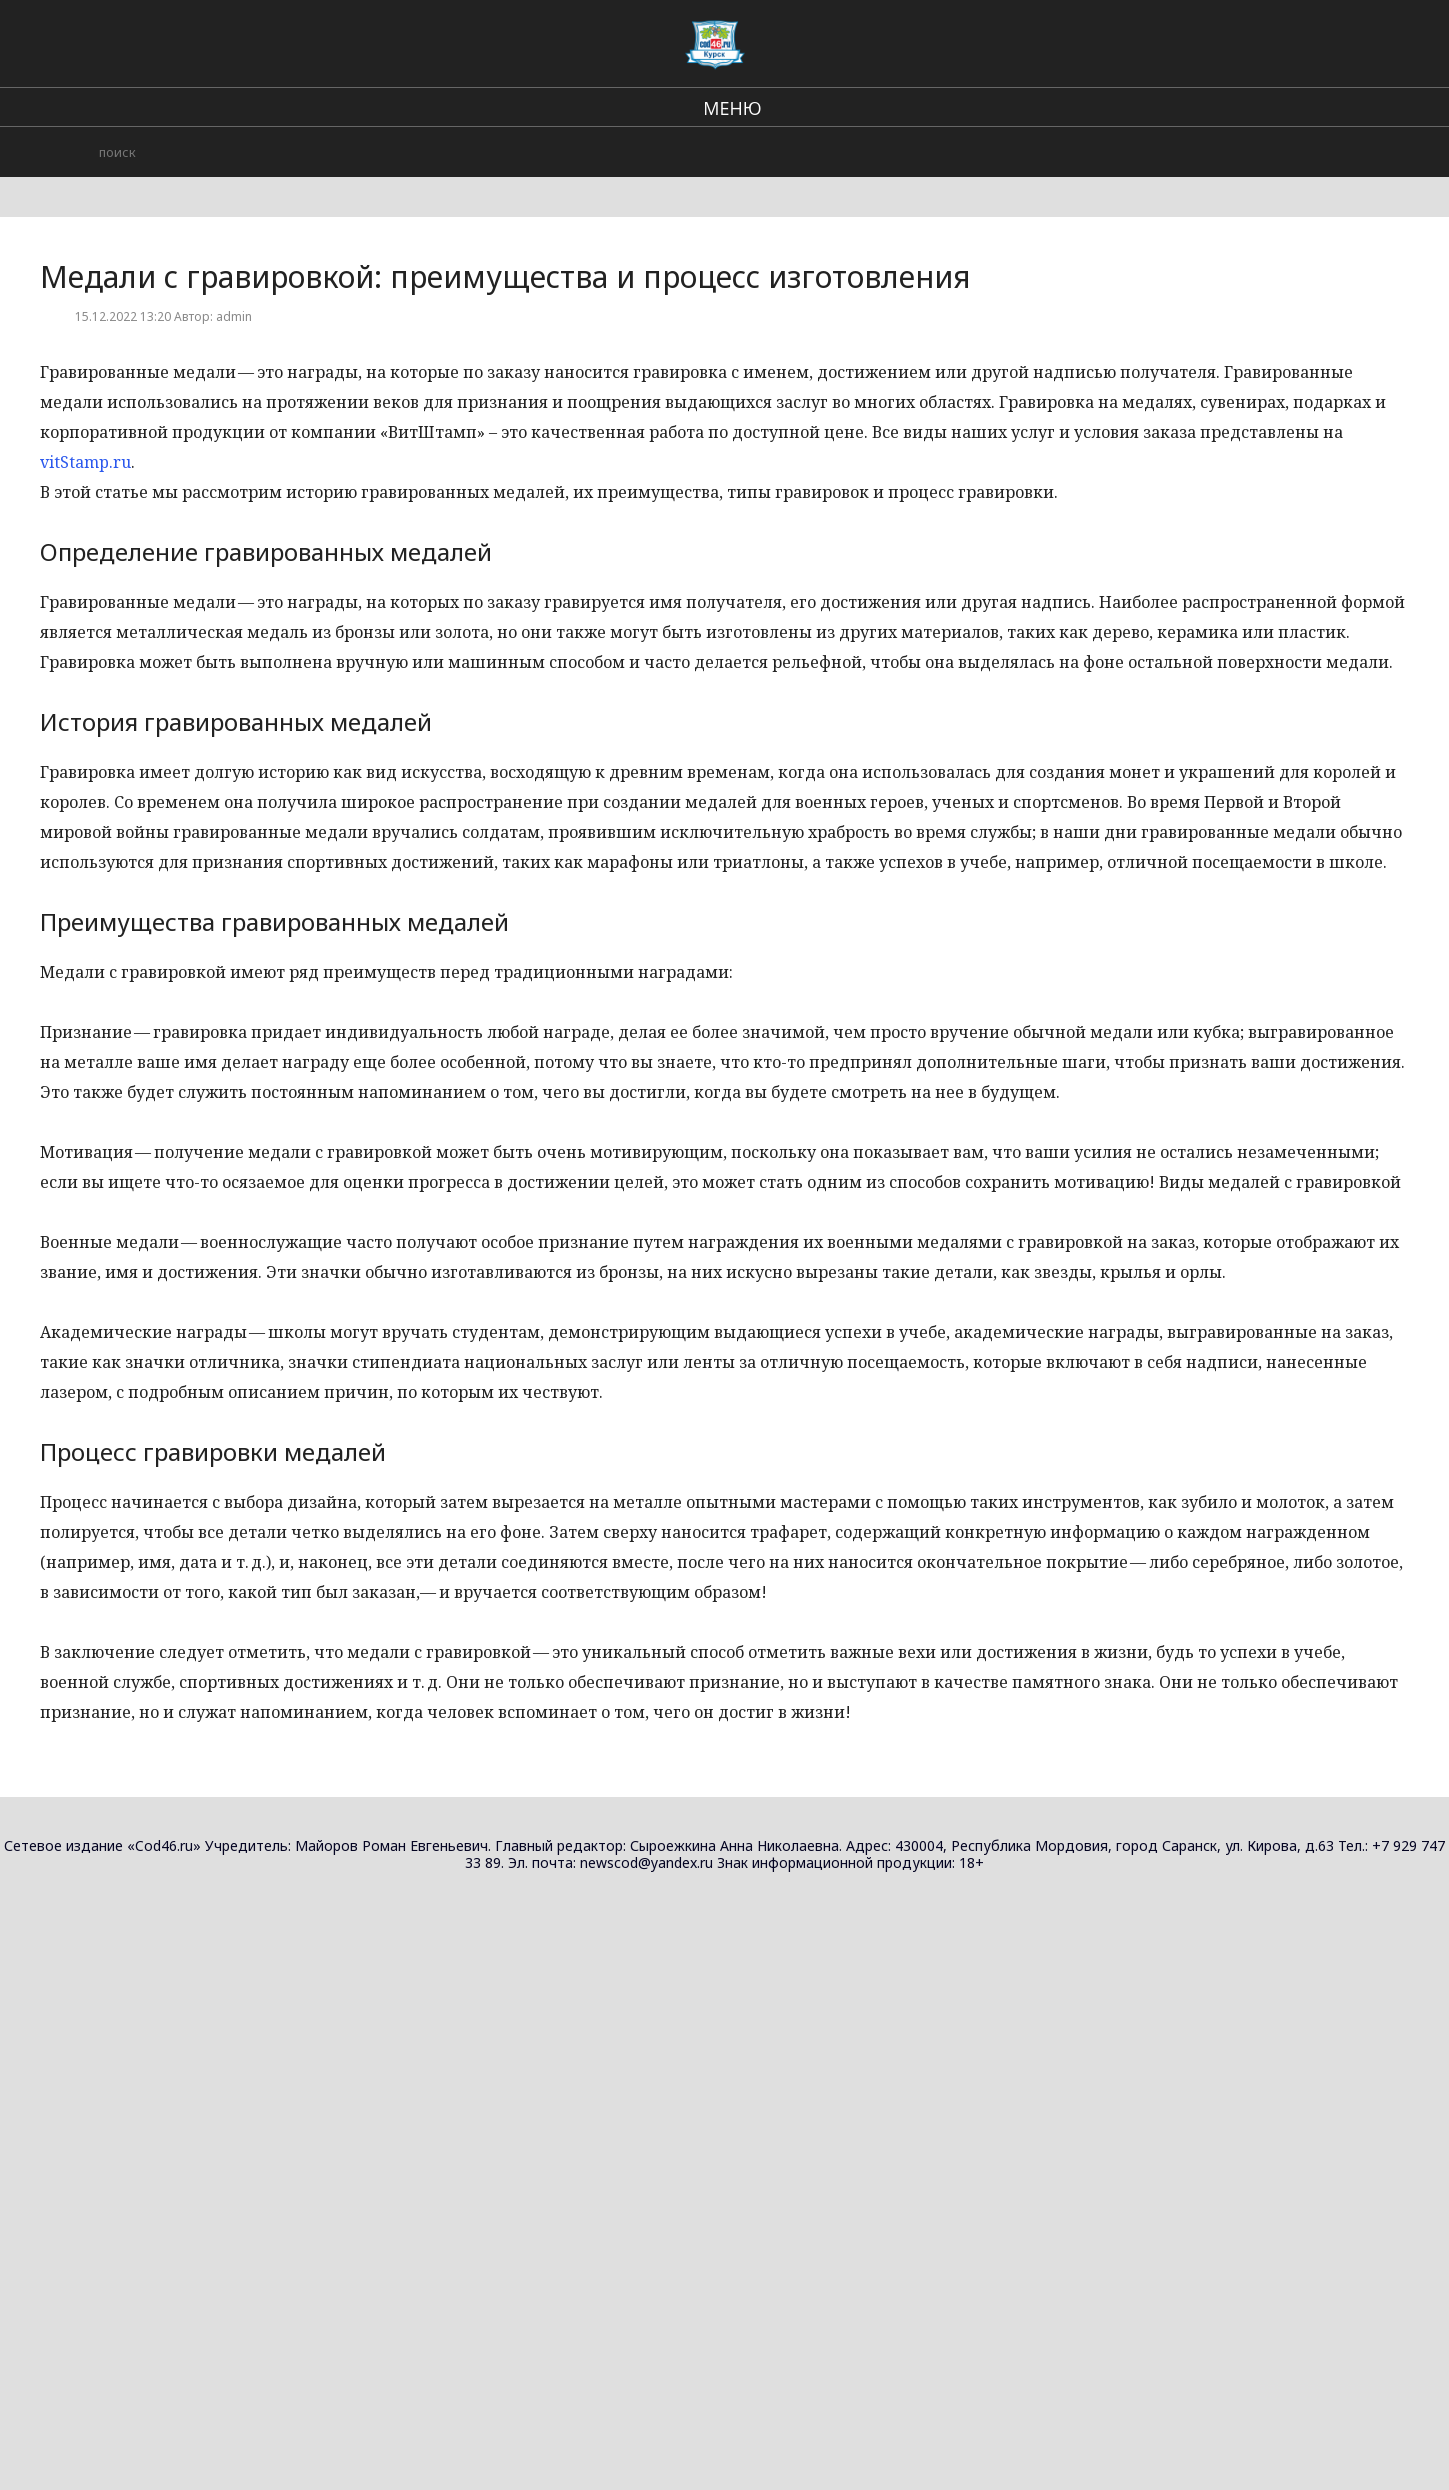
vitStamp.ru (85, 462)
